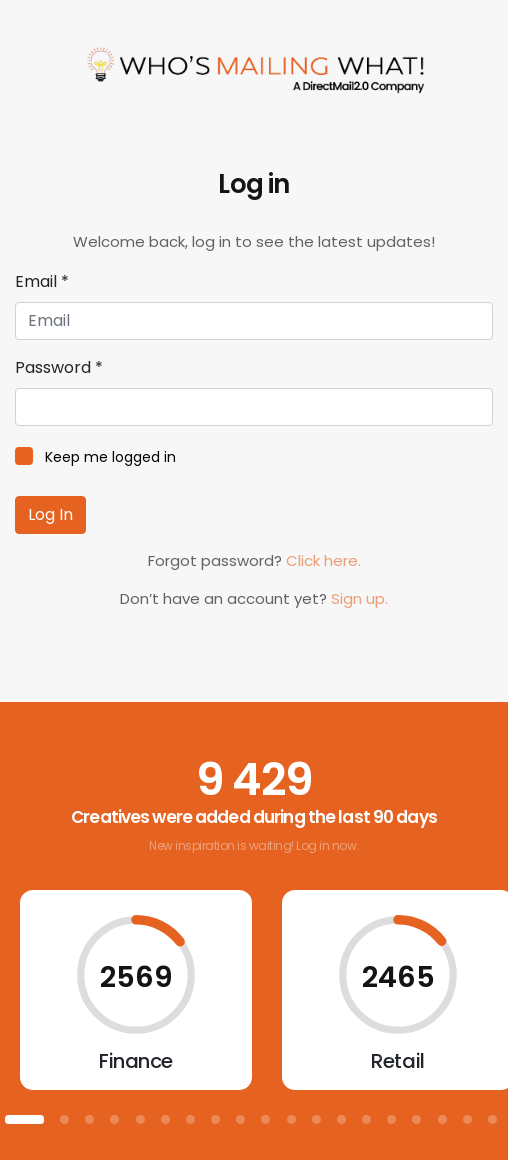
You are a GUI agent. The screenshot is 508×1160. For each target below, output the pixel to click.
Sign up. (359, 598)
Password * (59, 367)
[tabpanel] (136, 990)
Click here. (323, 560)
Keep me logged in (110, 457)
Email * (42, 281)
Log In (50, 514)
